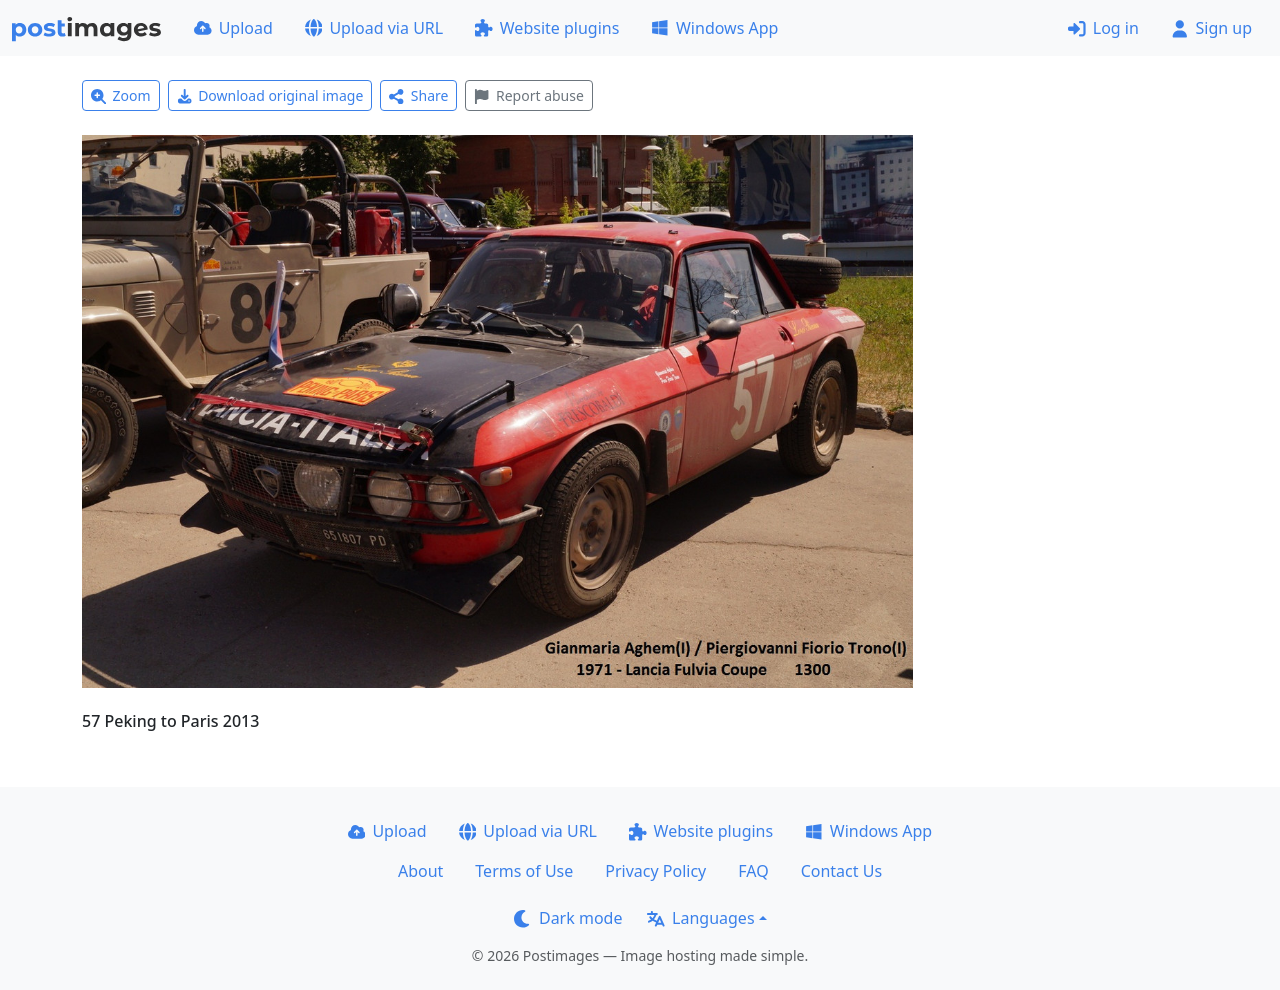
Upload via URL (374, 28)
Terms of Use (524, 871)
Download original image (270, 95)
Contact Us (841, 871)
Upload (233, 28)
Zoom (121, 95)
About (420, 871)
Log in (1103, 28)
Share (418, 95)
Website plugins (547, 28)
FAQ (753, 871)
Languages (700, 918)
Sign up (1211, 28)
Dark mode (568, 918)
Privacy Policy (655, 871)
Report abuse (528, 95)
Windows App (714, 28)
